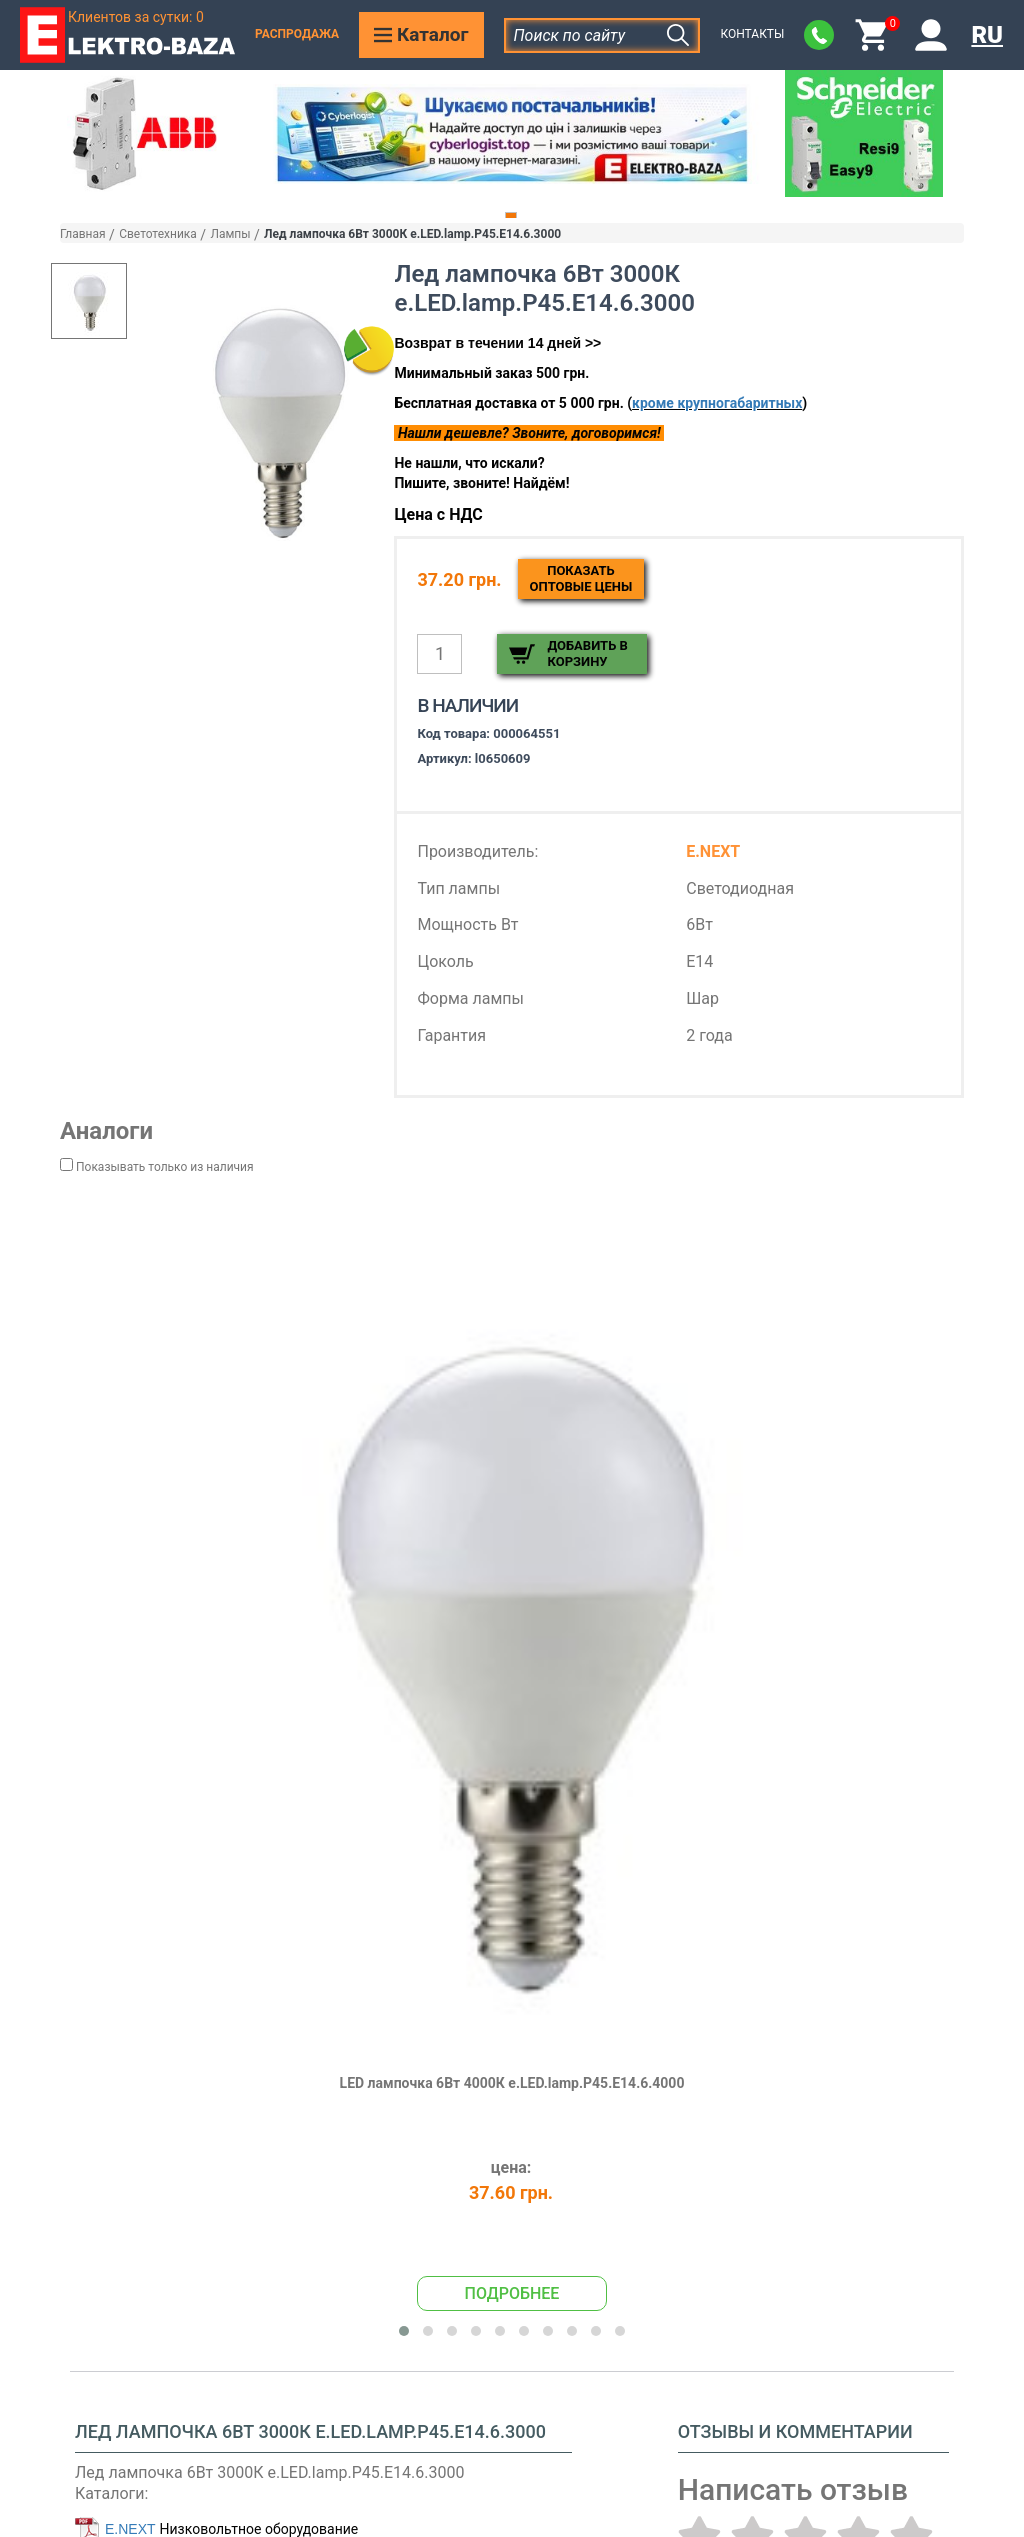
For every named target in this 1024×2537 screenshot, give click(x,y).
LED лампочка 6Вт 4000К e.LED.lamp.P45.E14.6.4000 (512, 2083)
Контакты (752, 34)
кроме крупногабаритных (717, 403)
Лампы (230, 234)
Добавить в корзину (587, 653)
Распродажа (297, 34)
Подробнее (512, 2293)
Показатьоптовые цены (581, 578)
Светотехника (158, 234)
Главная (83, 234)
